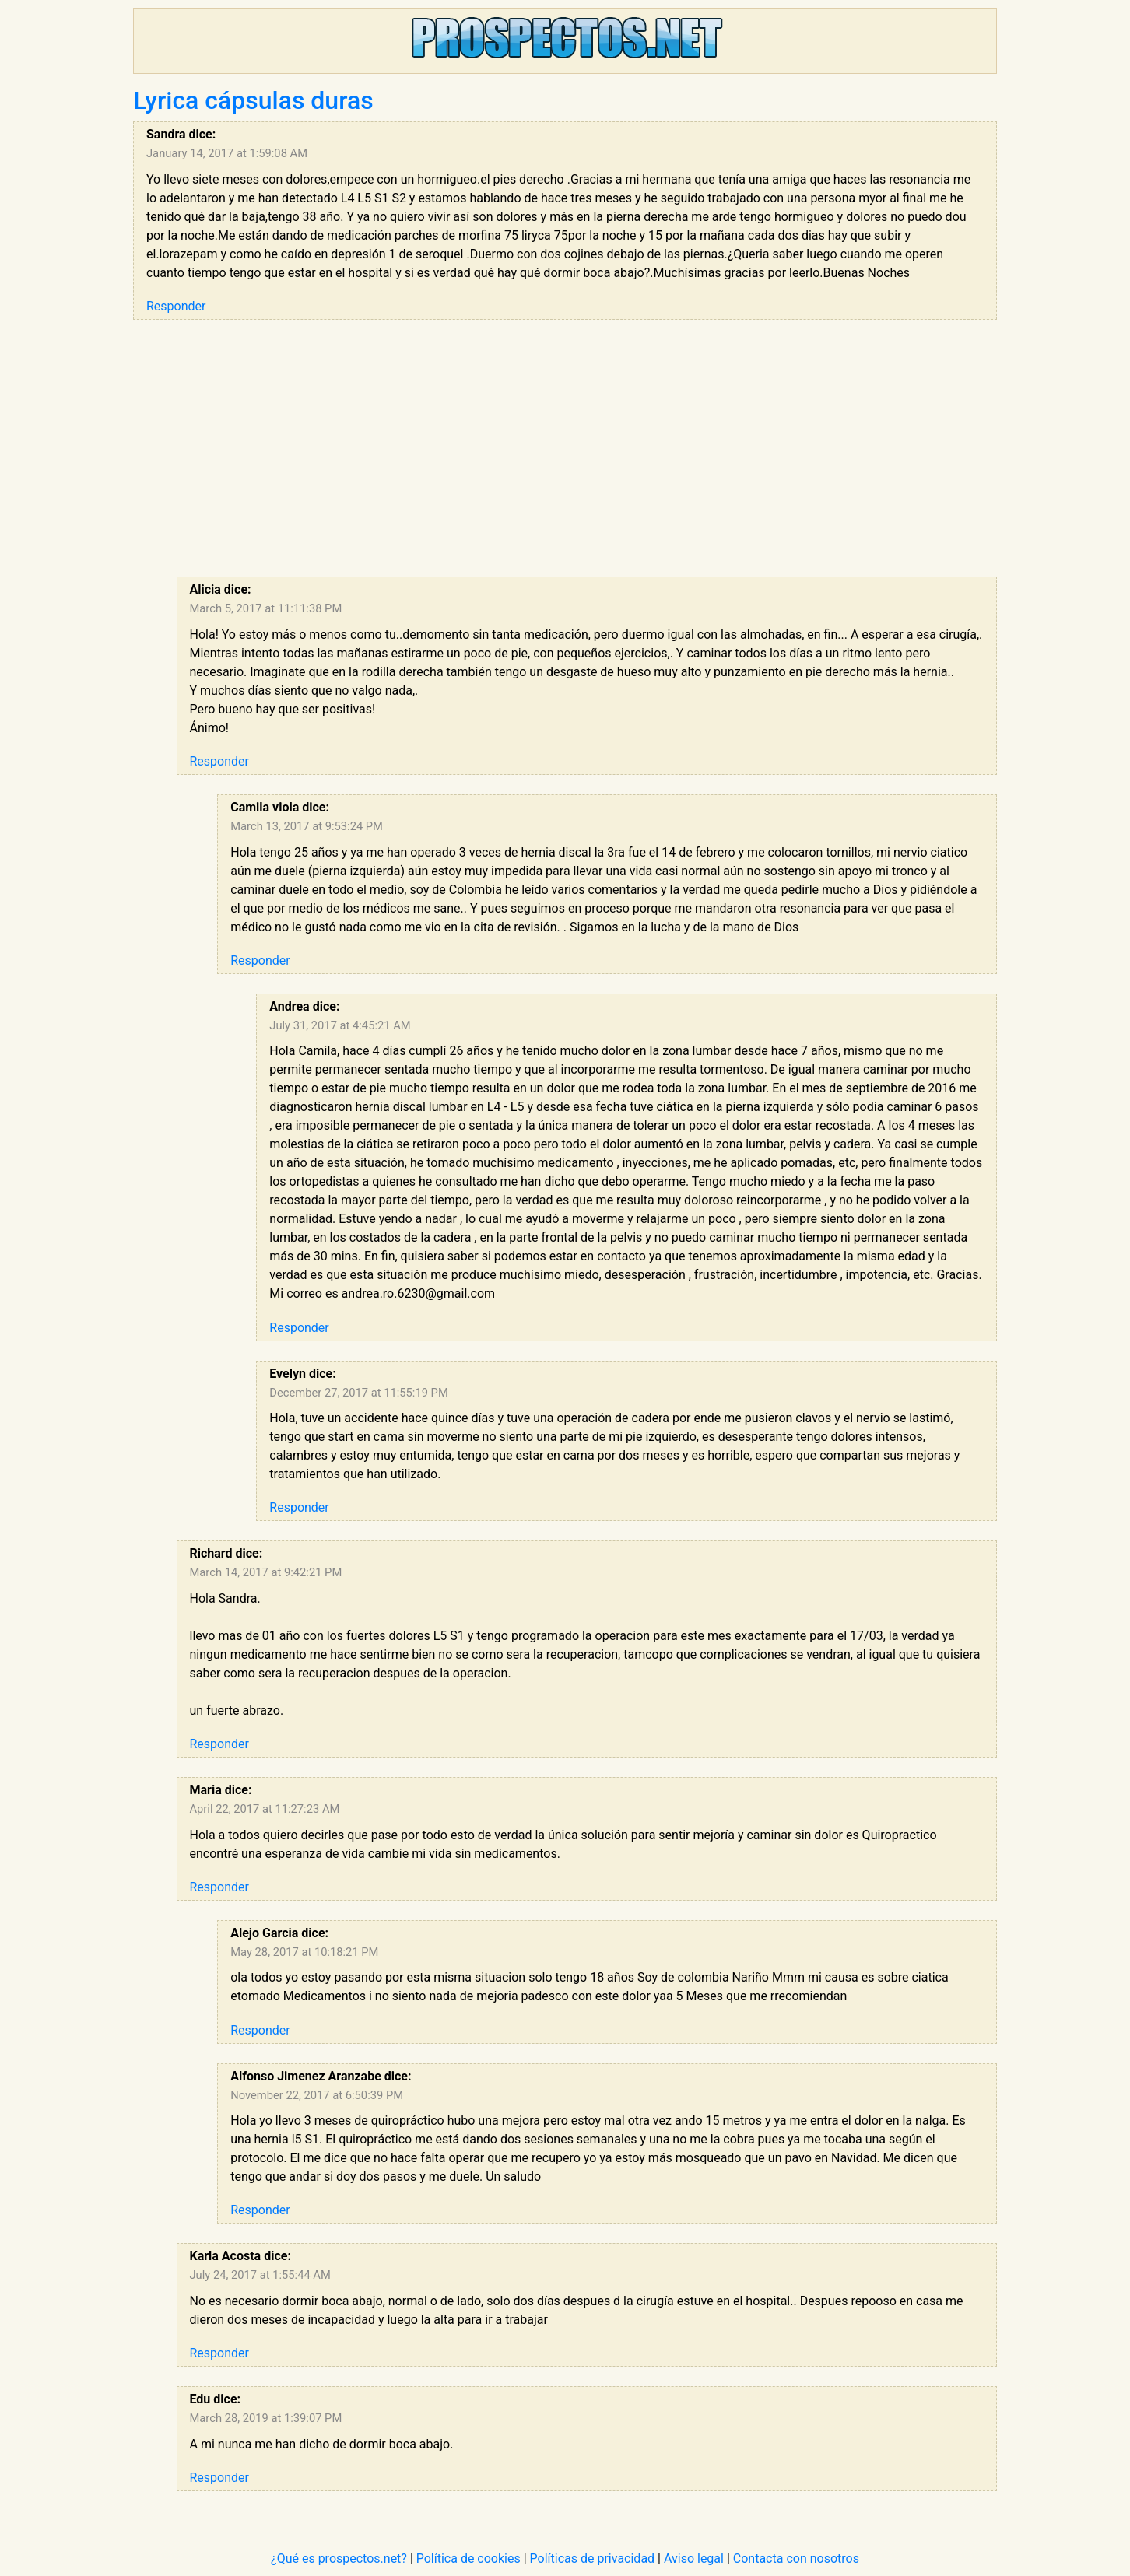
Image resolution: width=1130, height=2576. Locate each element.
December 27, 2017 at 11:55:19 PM (358, 1393)
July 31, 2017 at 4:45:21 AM (339, 1025)
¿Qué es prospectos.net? (339, 2558)
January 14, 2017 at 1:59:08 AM (226, 153)
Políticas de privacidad (592, 2558)
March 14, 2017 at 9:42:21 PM (266, 1572)
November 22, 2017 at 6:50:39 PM (316, 2095)
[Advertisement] (587, 448)
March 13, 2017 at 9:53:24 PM (306, 826)
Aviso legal (694, 2558)
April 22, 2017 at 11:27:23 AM (265, 1809)
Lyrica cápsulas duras (253, 100)
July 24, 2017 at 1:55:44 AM (260, 2275)
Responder (175, 306)
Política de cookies (468, 2558)
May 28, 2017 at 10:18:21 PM (304, 1952)
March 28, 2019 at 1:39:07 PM (266, 2418)
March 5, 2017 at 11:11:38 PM (266, 608)
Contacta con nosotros (796, 2558)
